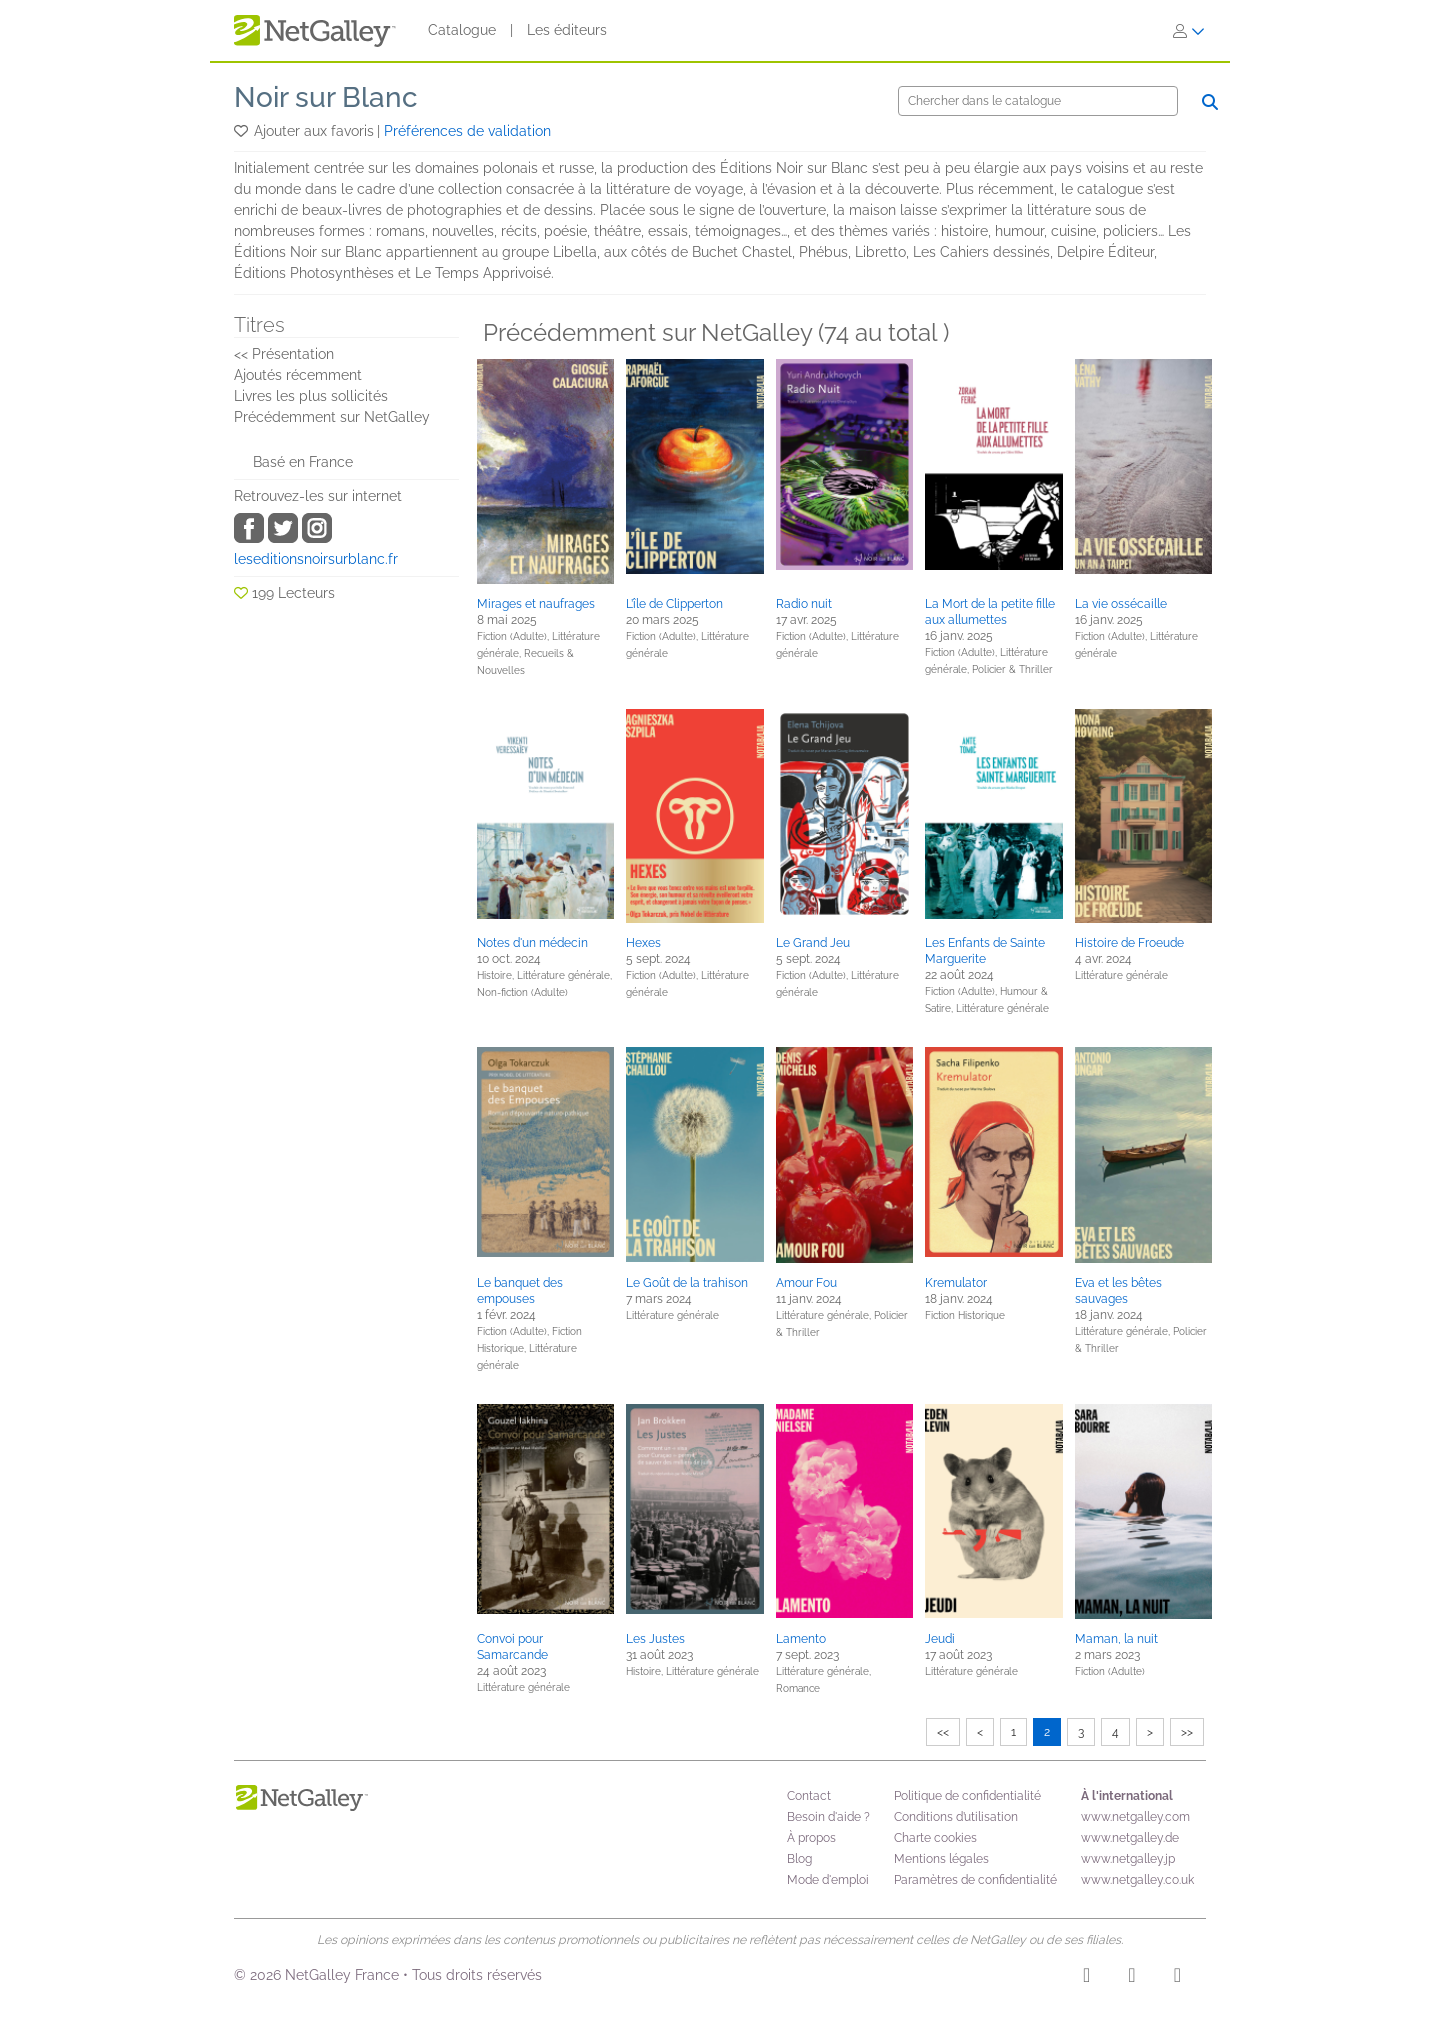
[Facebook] (1131, 1978)
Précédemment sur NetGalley (332, 417)
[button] (242, 131)
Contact (809, 1796)
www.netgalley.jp (1128, 1859)
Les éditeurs (567, 30)
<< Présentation (284, 354)
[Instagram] (1086, 1978)
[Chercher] (1038, 101)
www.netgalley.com (1135, 1817)
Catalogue (462, 30)
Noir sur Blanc (326, 97)
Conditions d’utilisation (956, 1817)
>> (1187, 1732)
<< (943, 1732)
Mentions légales (941, 1859)
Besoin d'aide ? (828, 1817)
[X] (1177, 1978)
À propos (811, 1838)
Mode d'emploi (828, 1880)
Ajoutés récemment (298, 375)
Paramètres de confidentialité (975, 1880)
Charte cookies (935, 1838)
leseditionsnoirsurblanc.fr (316, 559)
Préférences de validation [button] (467, 131)
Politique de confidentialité (967, 1796)
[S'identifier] (1189, 31)
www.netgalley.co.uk (1137, 1880)
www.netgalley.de (1130, 1838)
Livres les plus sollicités (311, 396)
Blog (799, 1859)
